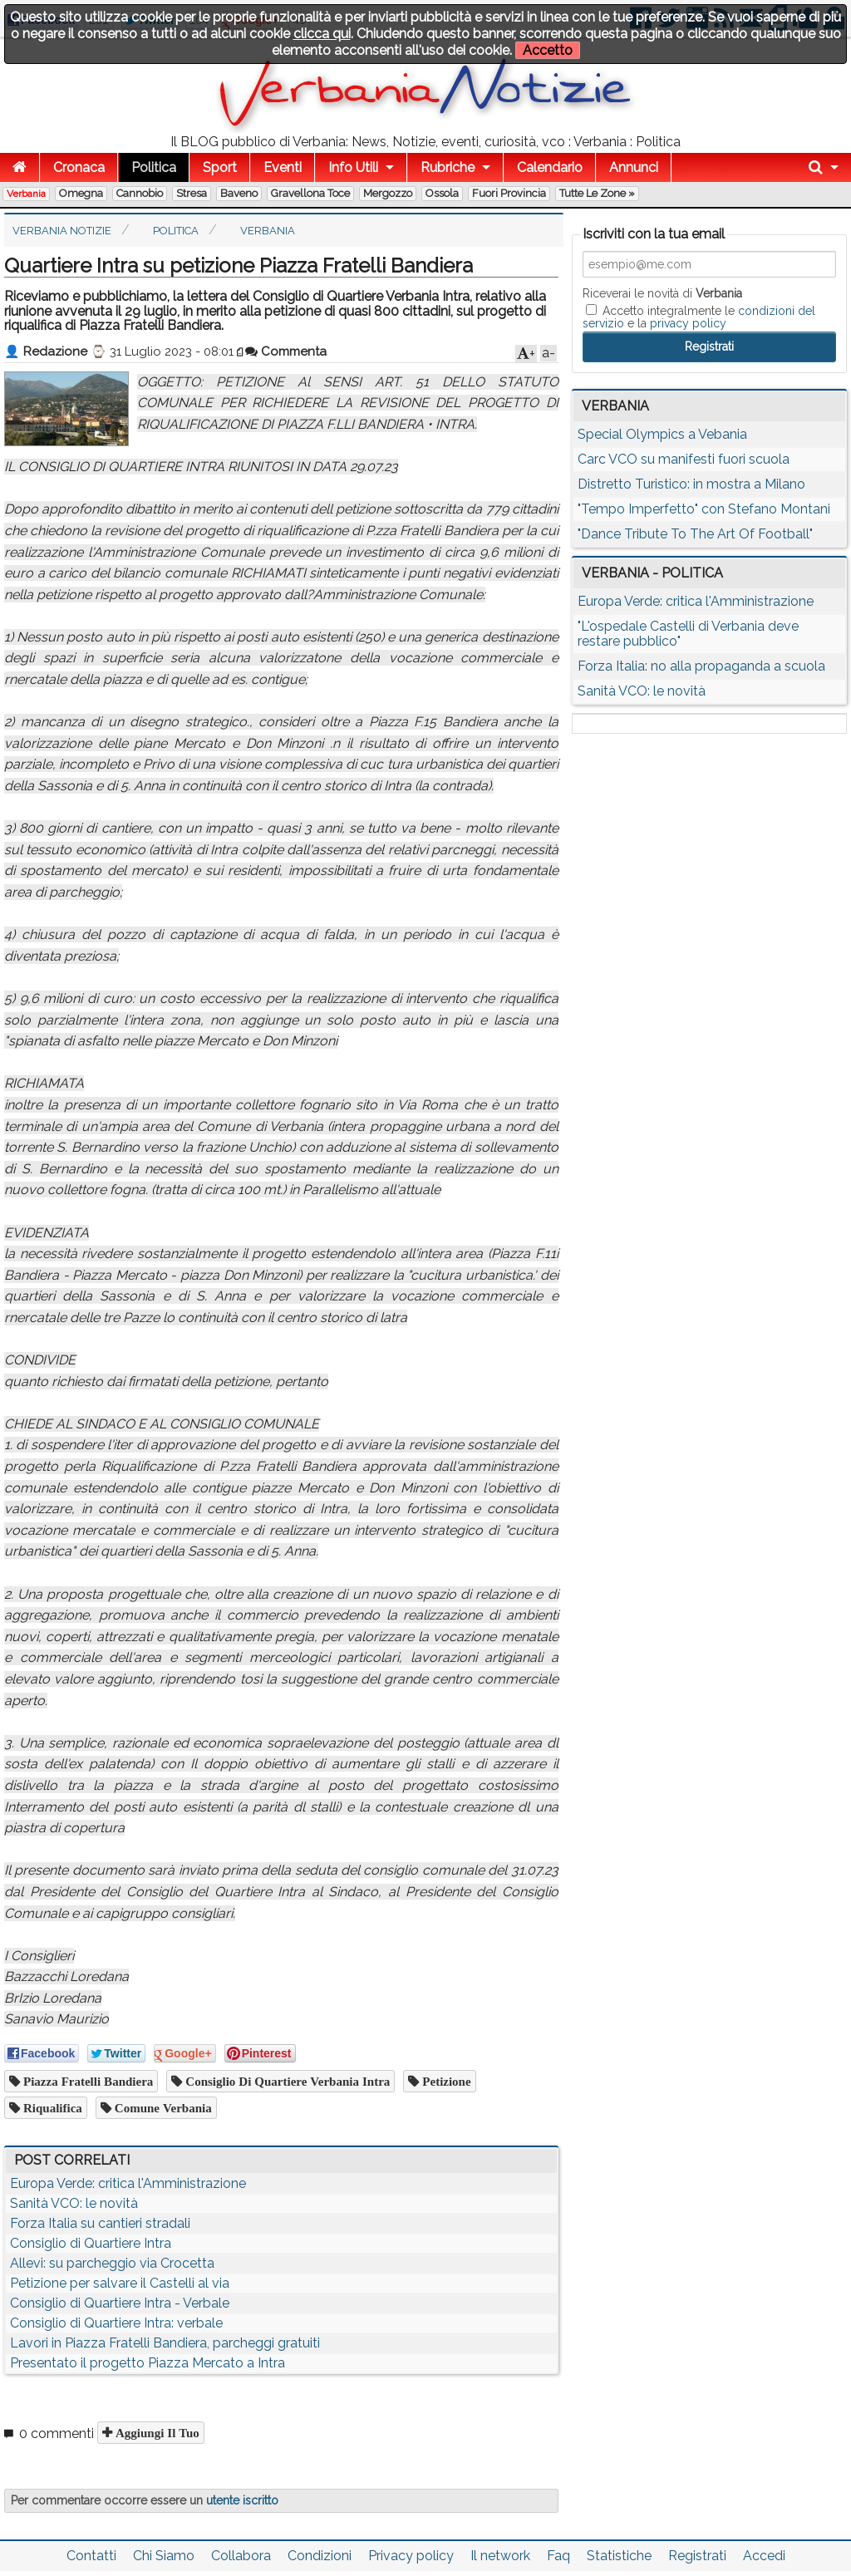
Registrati (697, 2556)
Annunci (633, 167)
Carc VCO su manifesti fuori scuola (684, 459)
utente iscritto (242, 2500)
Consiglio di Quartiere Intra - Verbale (119, 2303)
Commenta (286, 351)
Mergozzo (387, 193)
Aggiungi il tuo (155, 2432)
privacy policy (688, 323)
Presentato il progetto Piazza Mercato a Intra (147, 2363)
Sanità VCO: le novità (74, 2203)
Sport (220, 167)
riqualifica (51, 2108)
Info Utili (353, 167)
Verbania (26, 193)
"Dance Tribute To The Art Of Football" (695, 534)
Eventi (282, 167)
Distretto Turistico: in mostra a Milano (691, 484)
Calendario (550, 167)
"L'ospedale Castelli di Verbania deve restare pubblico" (688, 633)
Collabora (241, 2556)
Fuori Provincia (509, 193)
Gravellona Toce (310, 193)
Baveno (239, 193)
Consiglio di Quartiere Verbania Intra (286, 2081)
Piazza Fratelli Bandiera (86, 2081)
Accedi (764, 2556)
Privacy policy (411, 2556)
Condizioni (320, 2556)
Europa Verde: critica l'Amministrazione (128, 2183)
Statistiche (619, 2556)
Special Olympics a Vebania (662, 434)
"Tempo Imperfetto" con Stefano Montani (704, 509)
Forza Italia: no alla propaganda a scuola (701, 666)
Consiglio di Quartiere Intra (90, 2243)
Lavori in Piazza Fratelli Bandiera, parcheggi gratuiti (165, 2343)
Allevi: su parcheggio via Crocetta (112, 2263)
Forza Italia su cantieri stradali (100, 2223)
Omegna (81, 193)
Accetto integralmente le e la (699, 316)
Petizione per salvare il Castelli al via (119, 2283)
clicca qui (322, 34)
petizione (444, 2081)
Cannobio (139, 193)
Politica (153, 167)
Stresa (191, 193)
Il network (500, 2556)
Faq (558, 2556)
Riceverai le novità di (662, 293)
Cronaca (79, 167)
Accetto (548, 50)
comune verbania (161, 2108)
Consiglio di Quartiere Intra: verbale (116, 2323)
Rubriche (448, 167)
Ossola (442, 193)
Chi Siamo (163, 2556)
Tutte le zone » (597, 193)
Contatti (91, 2556)
